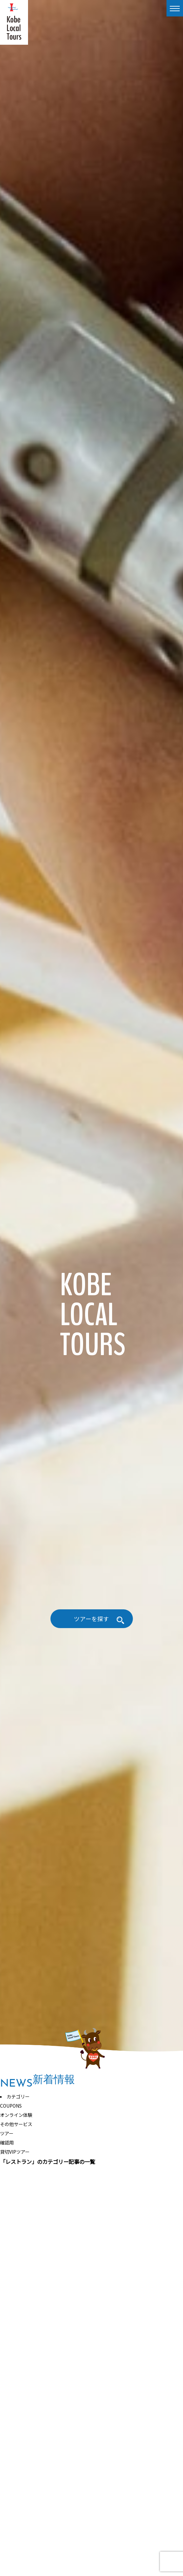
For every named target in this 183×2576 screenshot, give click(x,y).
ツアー (7, 2133)
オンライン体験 (16, 2115)
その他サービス (16, 2124)
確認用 (7, 2142)
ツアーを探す (91, 1619)
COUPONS (11, 2105)
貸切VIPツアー (15, 2151)
